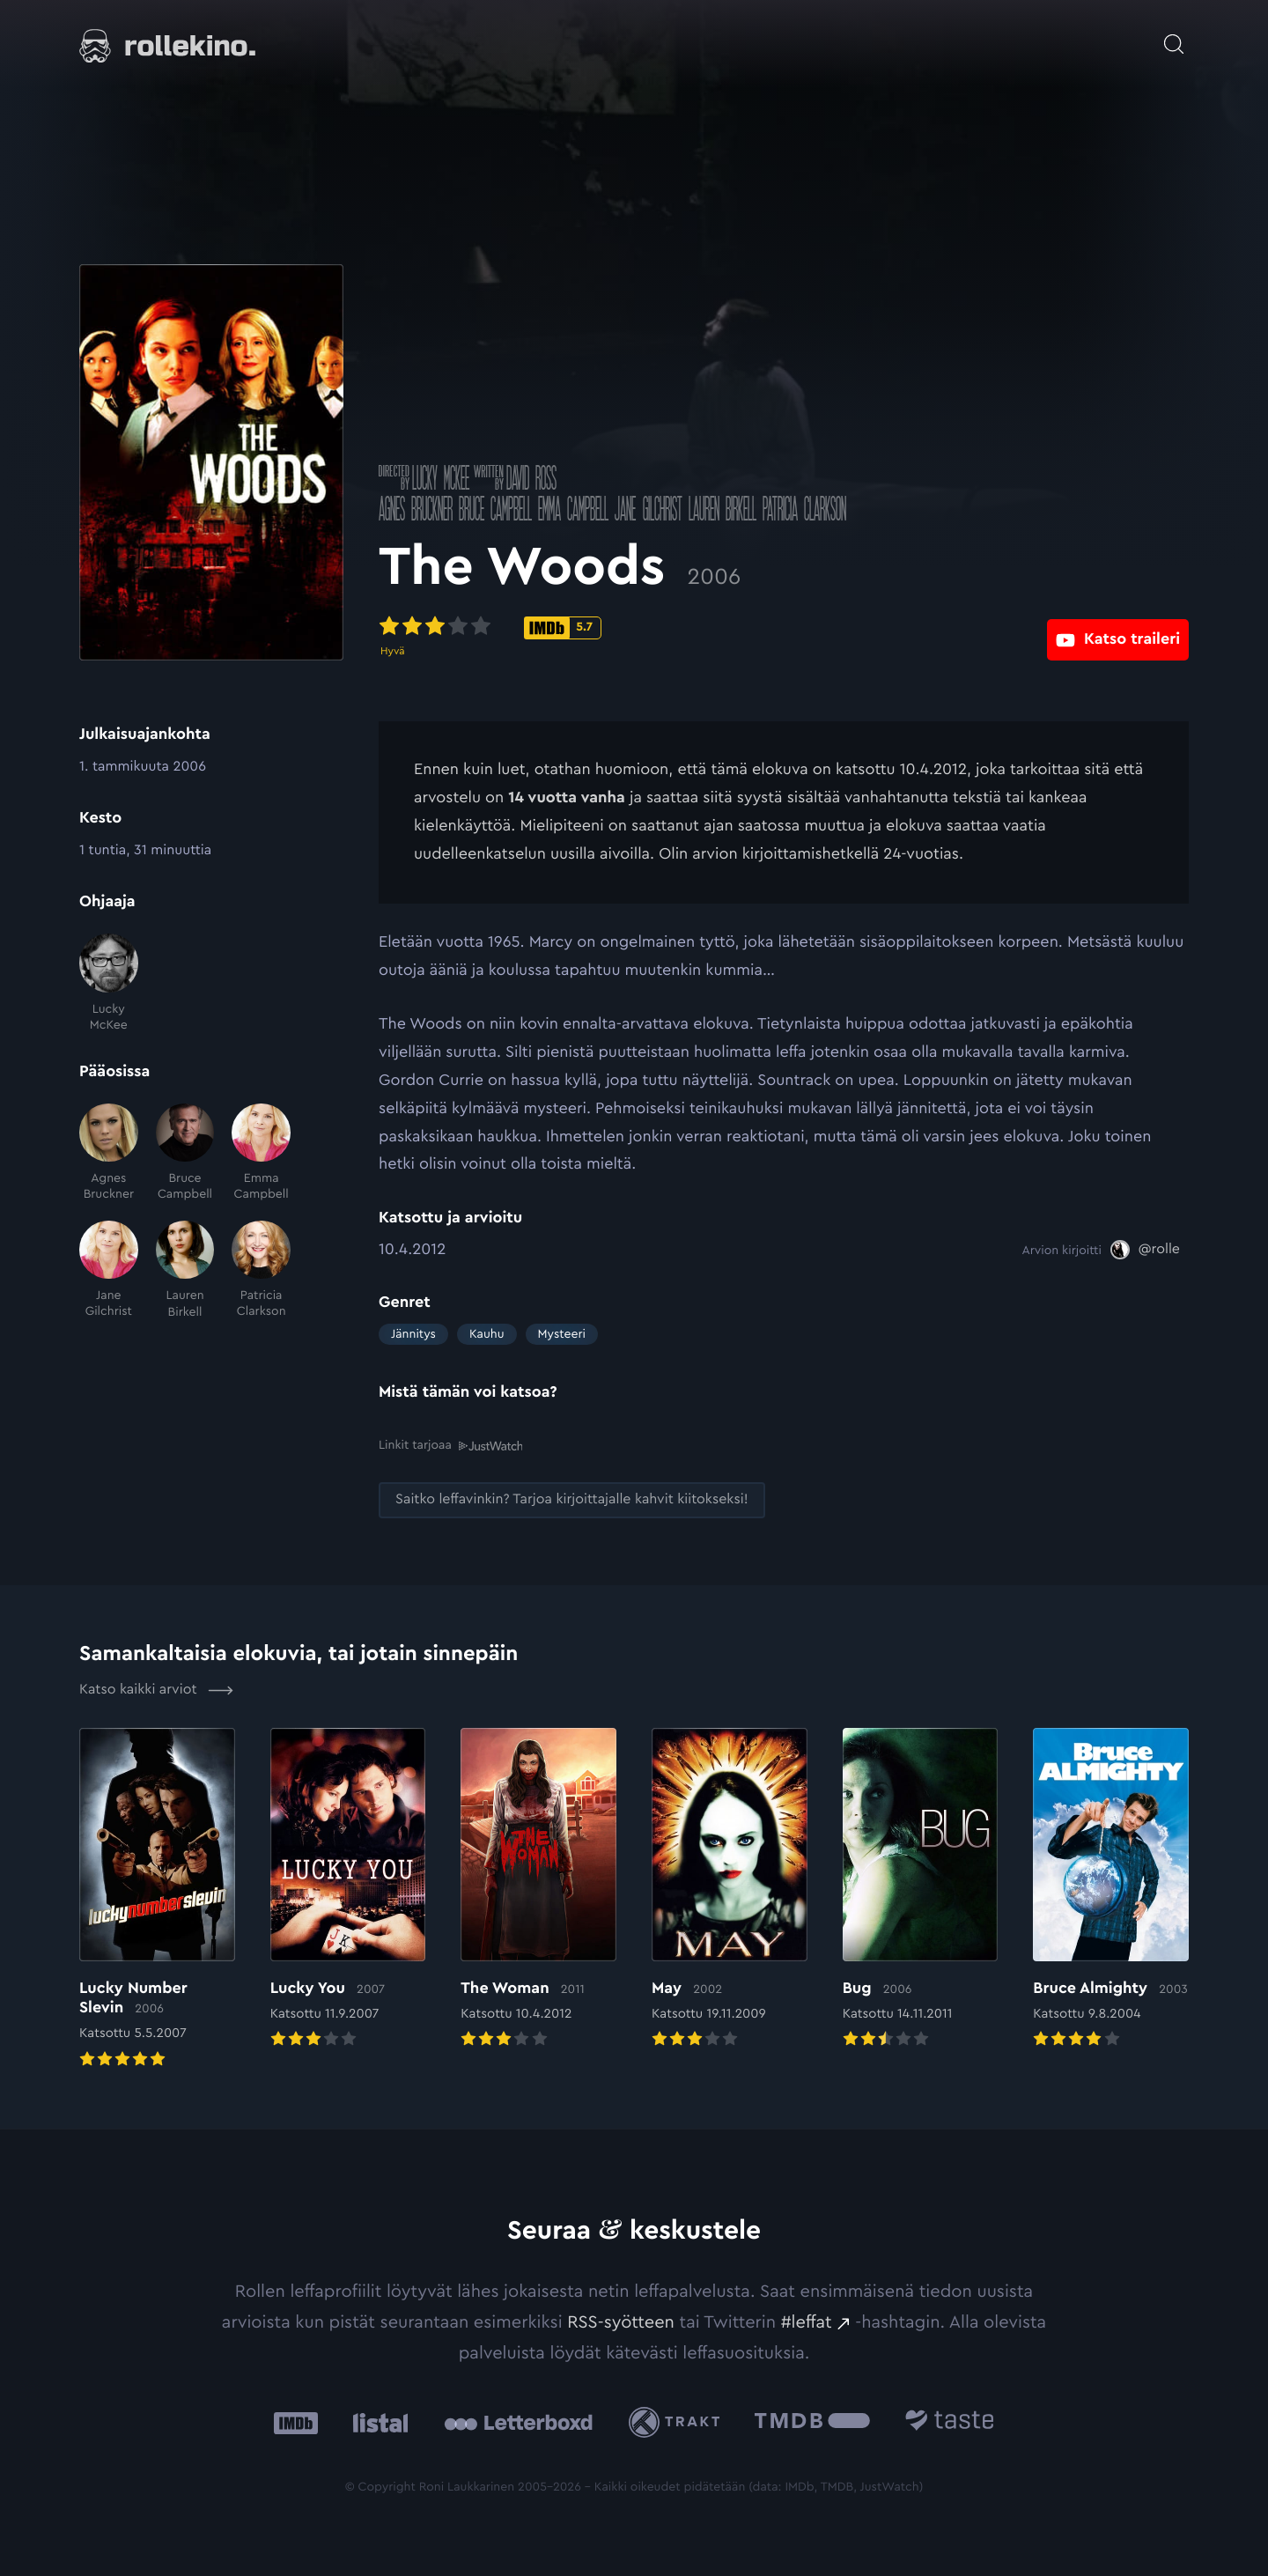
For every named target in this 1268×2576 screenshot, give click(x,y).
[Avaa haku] (1174, 35)
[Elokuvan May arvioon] (729, 1889)
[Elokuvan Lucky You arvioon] (348, 1889)
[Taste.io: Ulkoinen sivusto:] (950, 2421)
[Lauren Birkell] (185, 1270)
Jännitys (413, 1334)
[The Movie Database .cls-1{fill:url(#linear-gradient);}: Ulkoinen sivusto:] (812, 2421)
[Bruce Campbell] (185, 1153)
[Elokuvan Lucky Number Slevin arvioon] (157, 1898)
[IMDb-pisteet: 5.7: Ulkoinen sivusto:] (562, 627)
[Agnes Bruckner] (108, 1153)
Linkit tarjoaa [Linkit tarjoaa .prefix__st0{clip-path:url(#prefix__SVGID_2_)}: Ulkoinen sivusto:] (450, 1445)
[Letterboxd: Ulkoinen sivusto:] (518, 2421)
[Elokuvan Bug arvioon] (921, 1889)
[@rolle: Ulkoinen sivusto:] (1145, 1249)
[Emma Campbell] (261, 1153)
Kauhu (487, 1334)
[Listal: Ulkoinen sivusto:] (376, 2421)
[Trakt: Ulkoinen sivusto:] (678, 2421)
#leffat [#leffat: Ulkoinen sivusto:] (806, 2321)
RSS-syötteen (621, 2321)
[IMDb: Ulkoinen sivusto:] (295, 2421)
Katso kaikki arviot (156, 1689)
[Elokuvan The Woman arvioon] (538, 1889)
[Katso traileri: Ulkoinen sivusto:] (1118, 626)
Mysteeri (562, 1334)
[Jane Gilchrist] (108, 1270)
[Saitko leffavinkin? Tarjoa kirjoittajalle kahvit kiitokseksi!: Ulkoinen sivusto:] (572, 1499)
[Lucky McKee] (108, 983)
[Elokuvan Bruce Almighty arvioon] (1111, 1889)
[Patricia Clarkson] (261, 1270)
